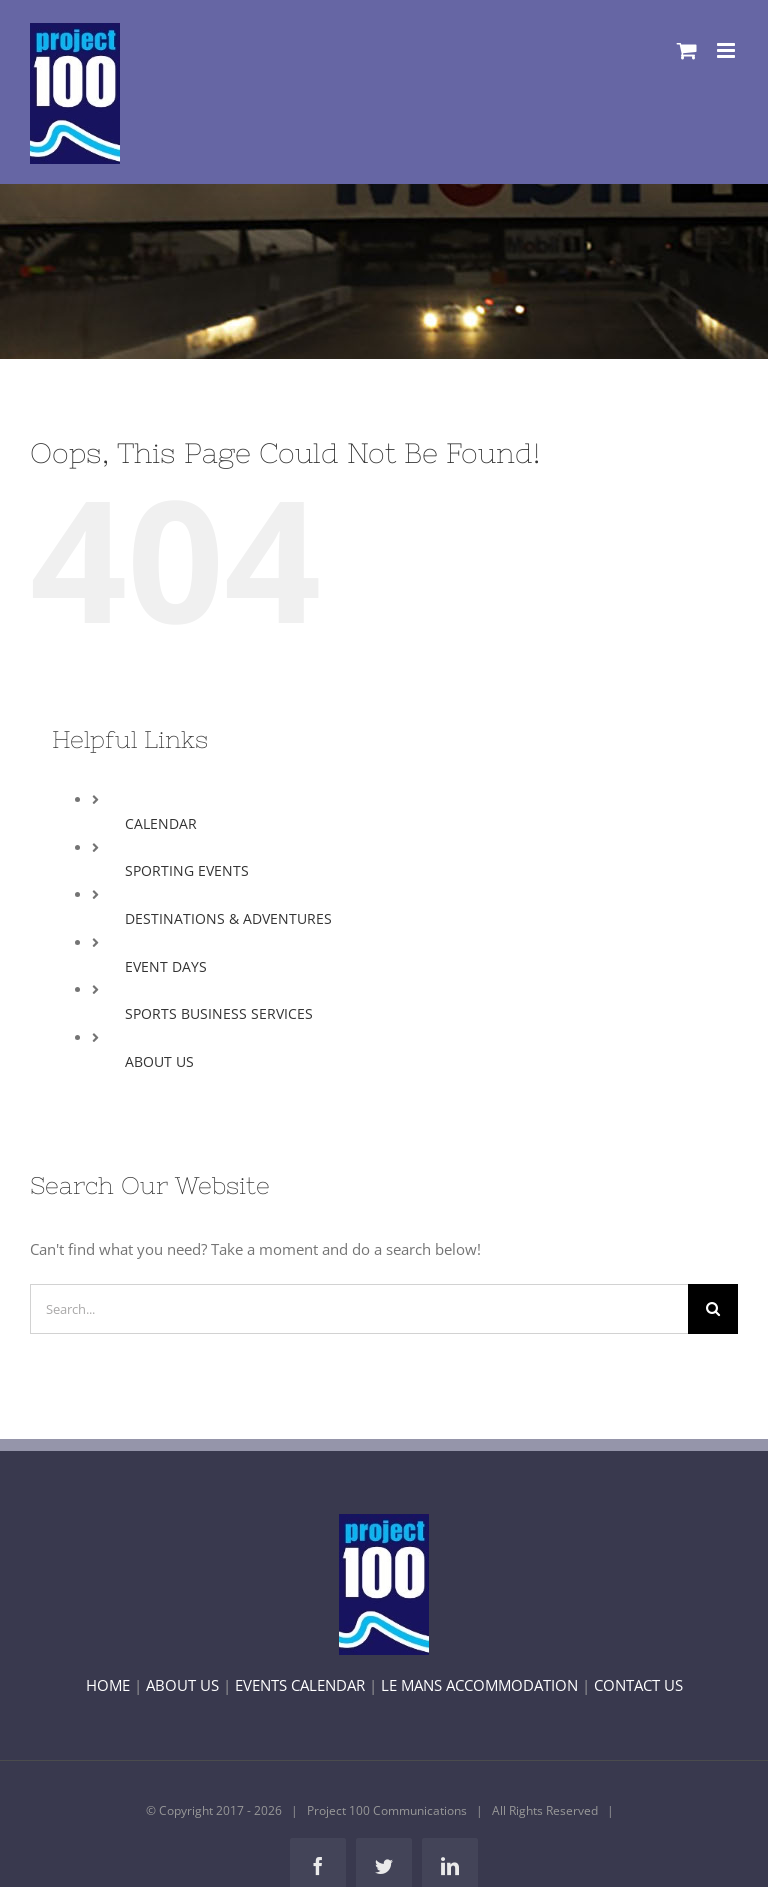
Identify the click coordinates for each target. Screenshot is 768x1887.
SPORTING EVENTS (187, 870)
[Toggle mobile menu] (727, 50)
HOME (108, 1685)
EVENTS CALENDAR (300, 1685)
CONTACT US (638, 1685)
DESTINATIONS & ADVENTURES (228, 918)
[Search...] (359, 1309)
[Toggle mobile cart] (687, 50)
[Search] (713, 1309)
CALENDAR (161, 823)
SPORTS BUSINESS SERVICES (219, 1013)
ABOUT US (159, 1061)
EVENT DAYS (166, 966)
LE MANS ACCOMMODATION (479, 1685)
